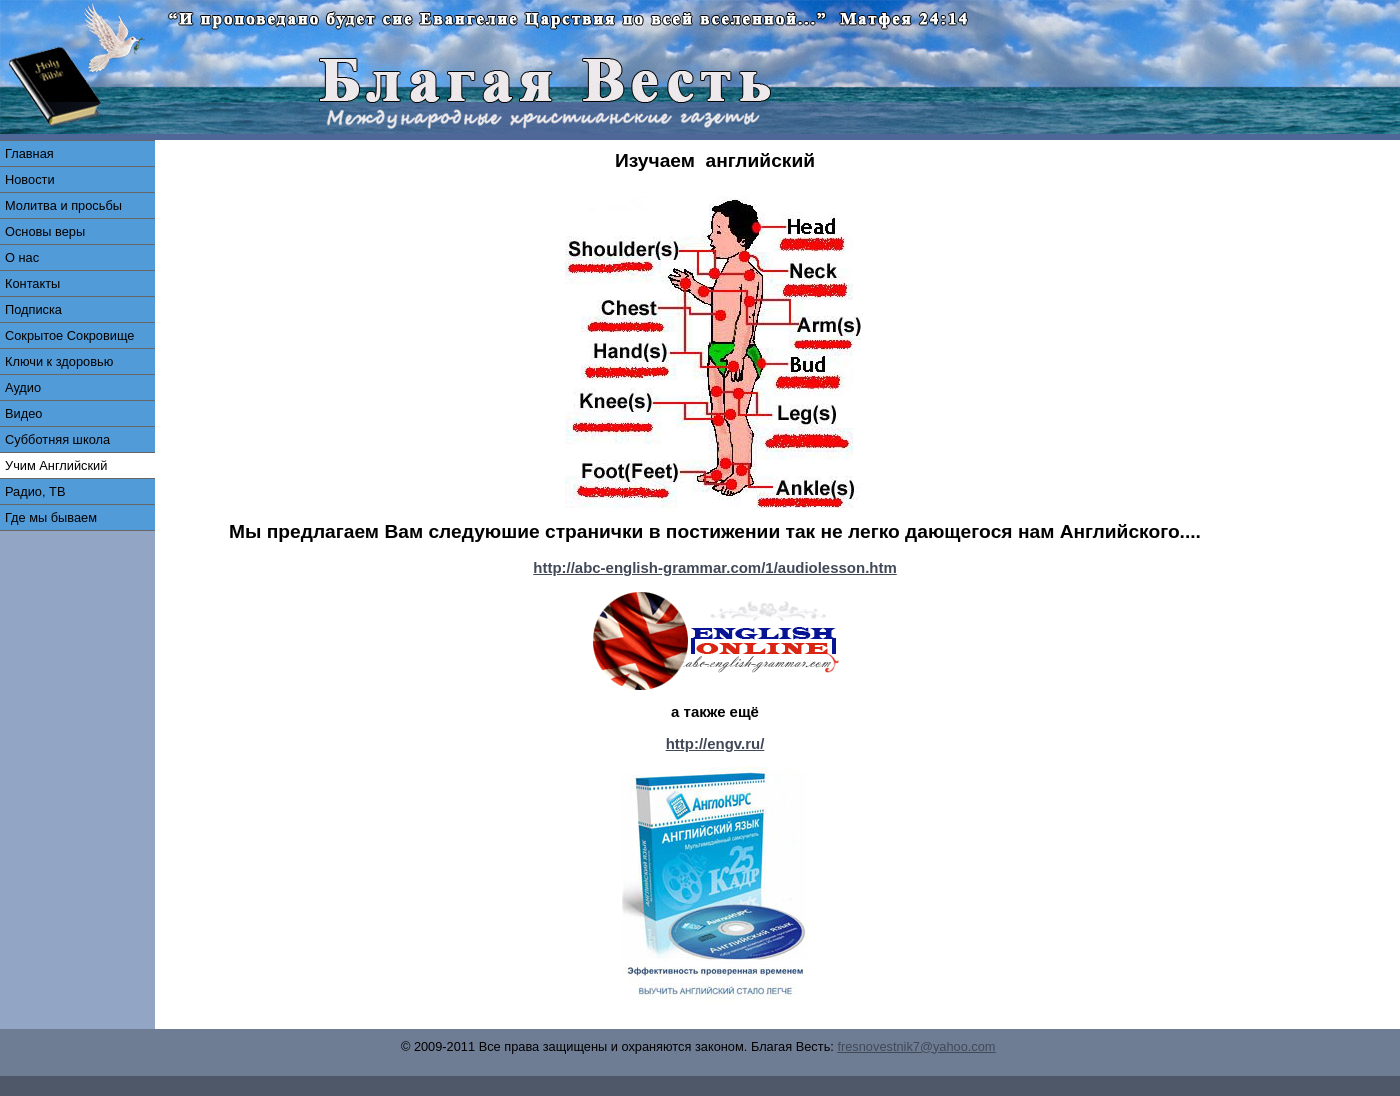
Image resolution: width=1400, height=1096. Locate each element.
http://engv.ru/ (715, 743)
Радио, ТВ (35, 491)
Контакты (32, 283)
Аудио (23, 387)
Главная (29, 153)
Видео (23, 413)
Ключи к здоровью (59, 361)
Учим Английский (56, 465)
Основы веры (45, 231)
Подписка (33, 309)
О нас (22, 257)
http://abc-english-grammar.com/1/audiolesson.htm (714, 567)
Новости (30, 179)
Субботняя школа (57, 439)
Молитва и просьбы (63, 205)
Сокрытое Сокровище (69, 335)
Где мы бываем (51, 517)
